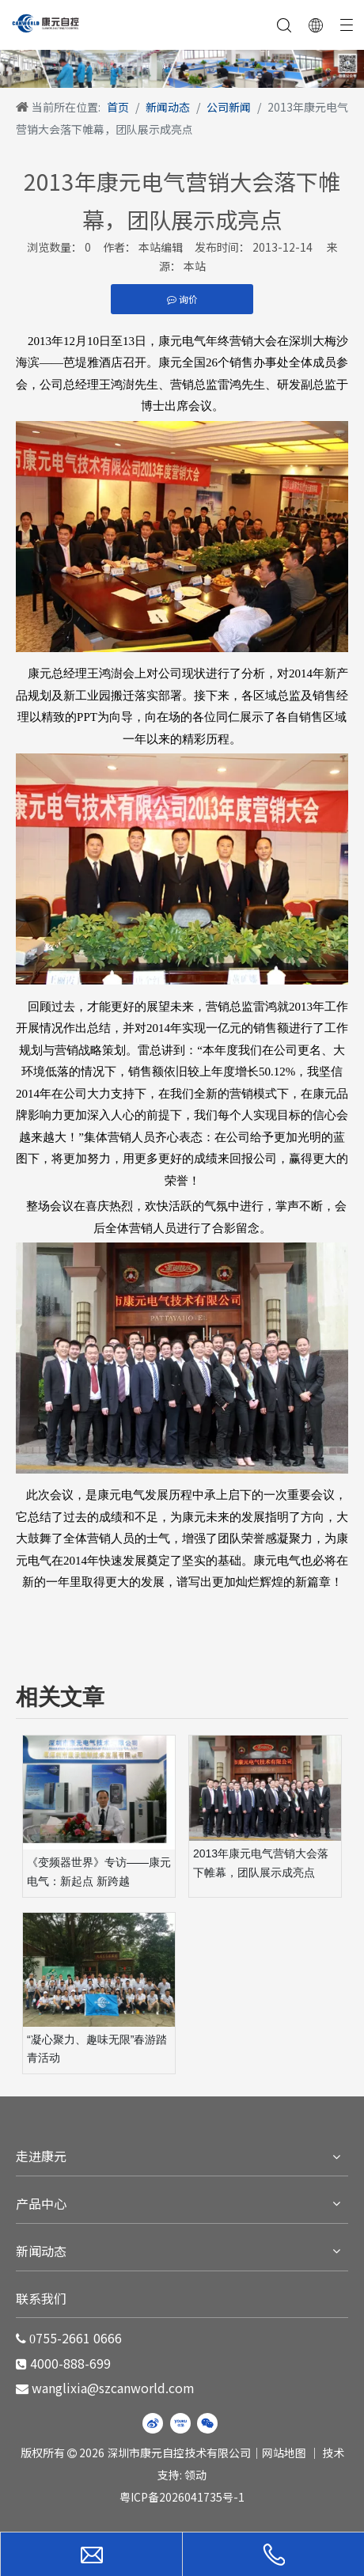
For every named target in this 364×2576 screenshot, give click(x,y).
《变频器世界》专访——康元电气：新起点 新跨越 (99, 1871)
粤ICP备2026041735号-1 (182, 2497)
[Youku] (180, 2423)
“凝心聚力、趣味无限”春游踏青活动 (97, 2049)
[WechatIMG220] (182, 69)
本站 (195, 266)
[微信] (207, 2423)
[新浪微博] (152, 2423)
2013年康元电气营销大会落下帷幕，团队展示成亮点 (260, 1863)
